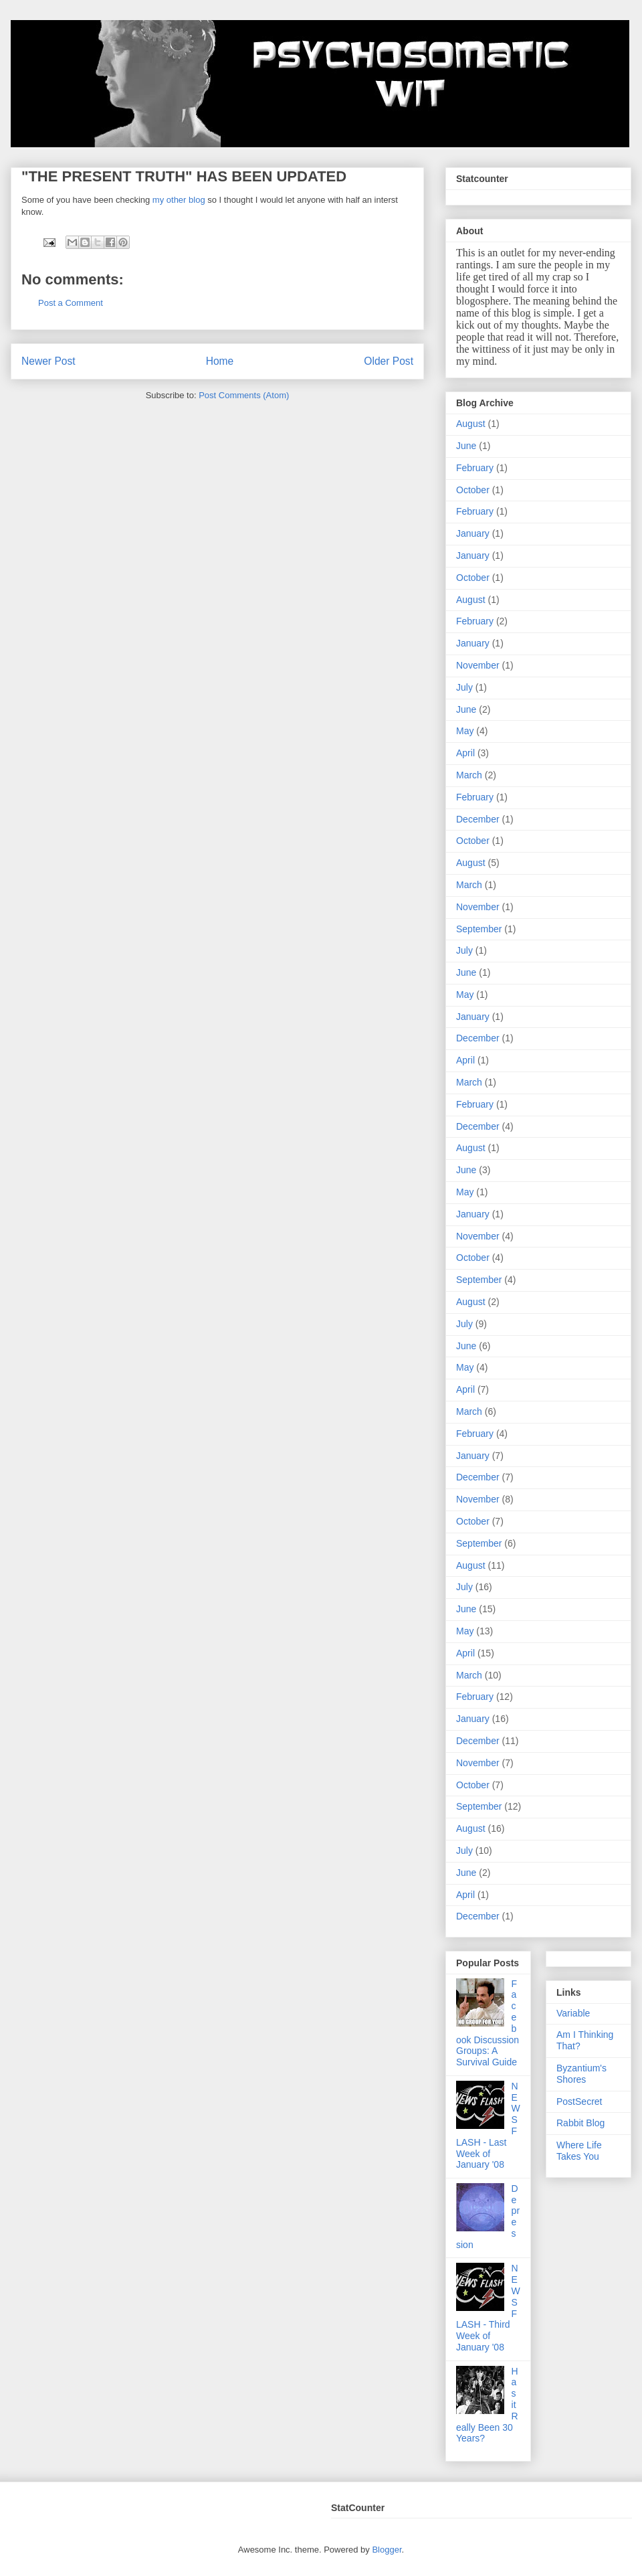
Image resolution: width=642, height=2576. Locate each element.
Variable (573, 2013)
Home (220, 361)
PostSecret (579, 2101)
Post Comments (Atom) (244, 395)
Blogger (386, 2550)
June (466, 445)
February (475, 467)
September (479, 929)
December (478, 819)
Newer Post (48, 361)
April (465, 753)
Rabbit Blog (580, 2123)
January (473, 533)
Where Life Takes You (579, 2151)
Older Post (388, 361)
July (464, 687)
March (469, 775)
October (473, 490)
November (478, 665)
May (464, 730)
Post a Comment (70, 303)
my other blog (179, 200)
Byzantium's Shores (581, 2074)
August (471, 423)
